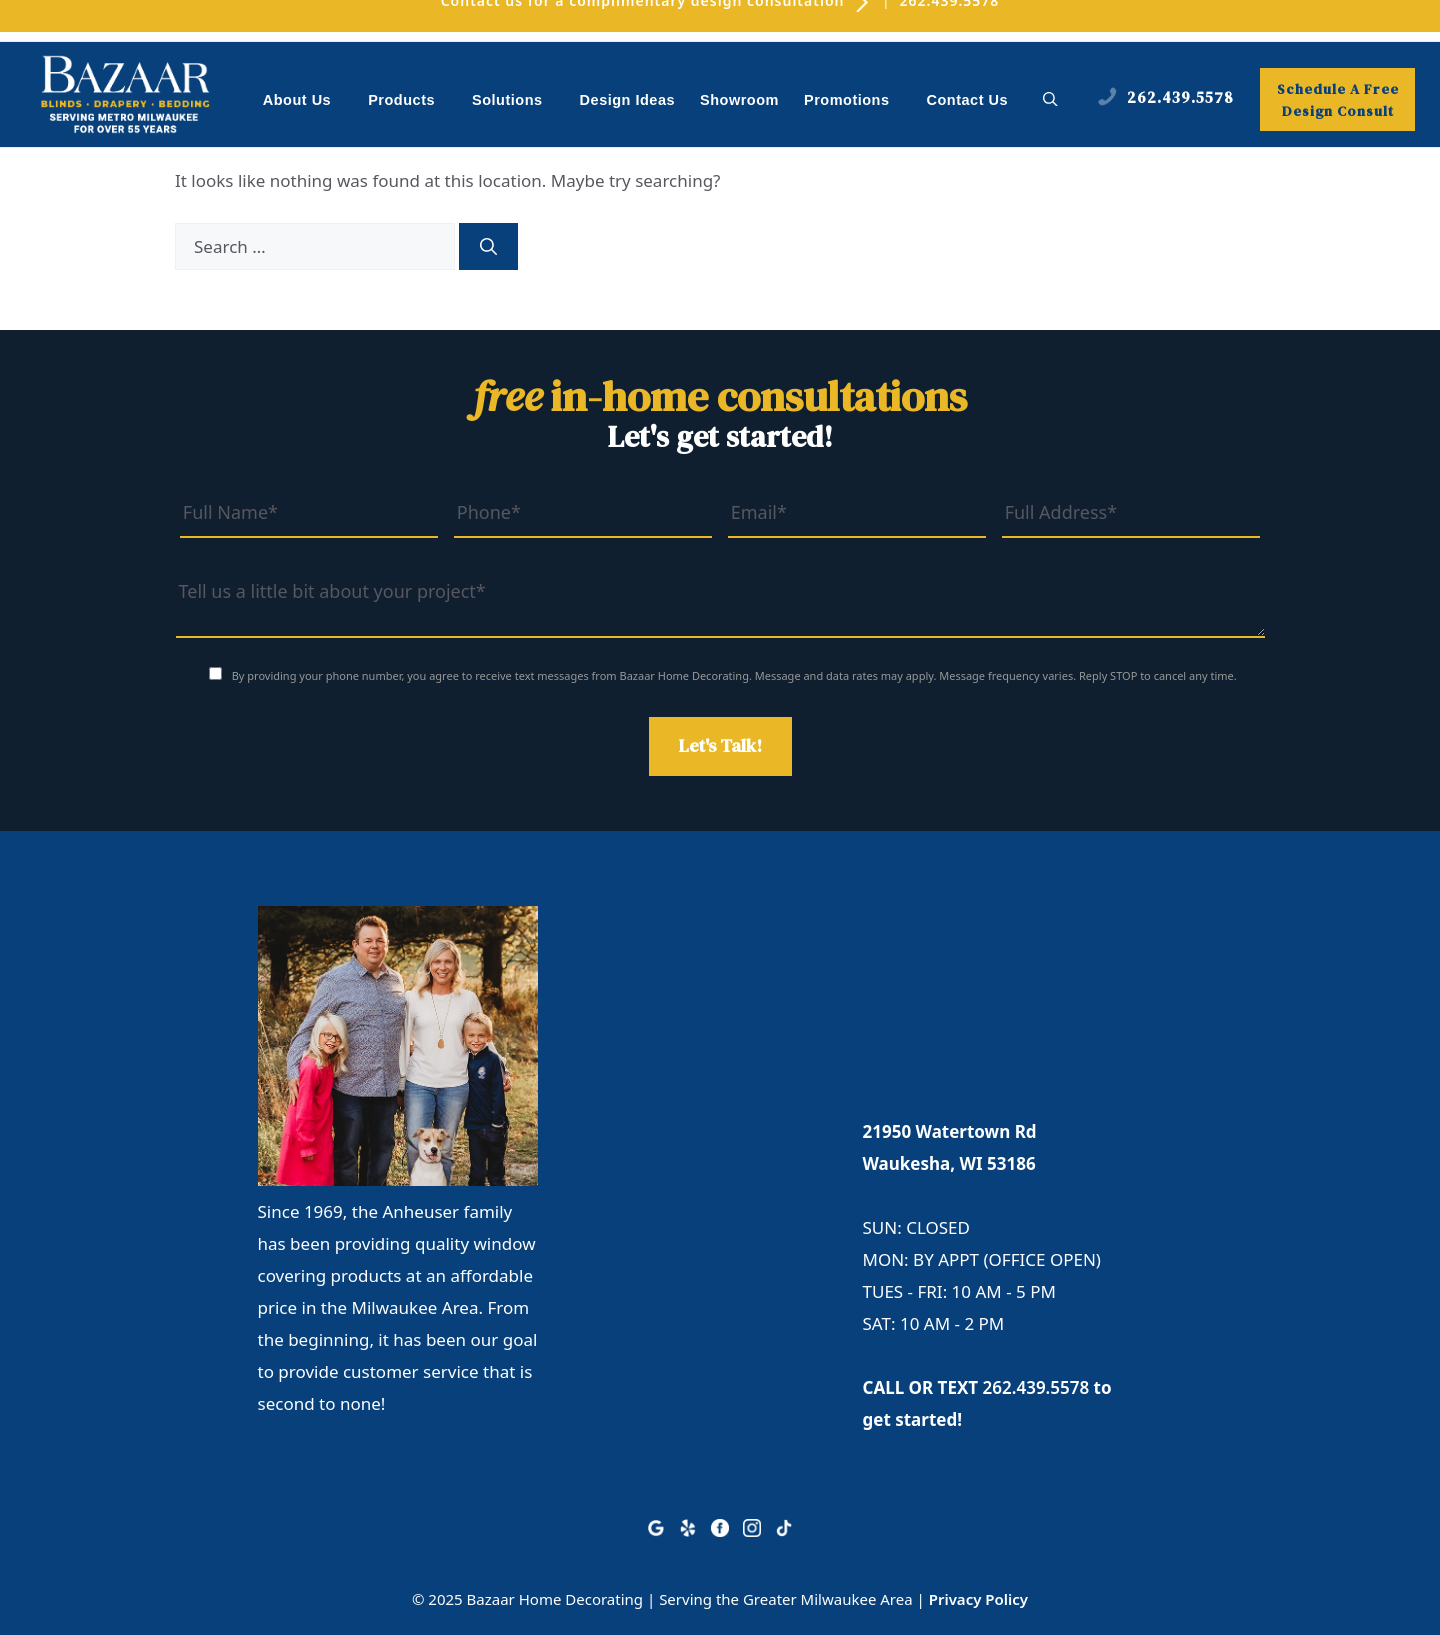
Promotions (857, 101)
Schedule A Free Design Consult (1338, 100)
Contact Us (968, 100)
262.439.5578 (1036, 1387)
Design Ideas (627, 100)
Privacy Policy (978, 1599)
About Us (307, 101)
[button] (1050, 100)
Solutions (518, 101)
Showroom (739, 100)
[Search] (488, 247)
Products (412, 101)
